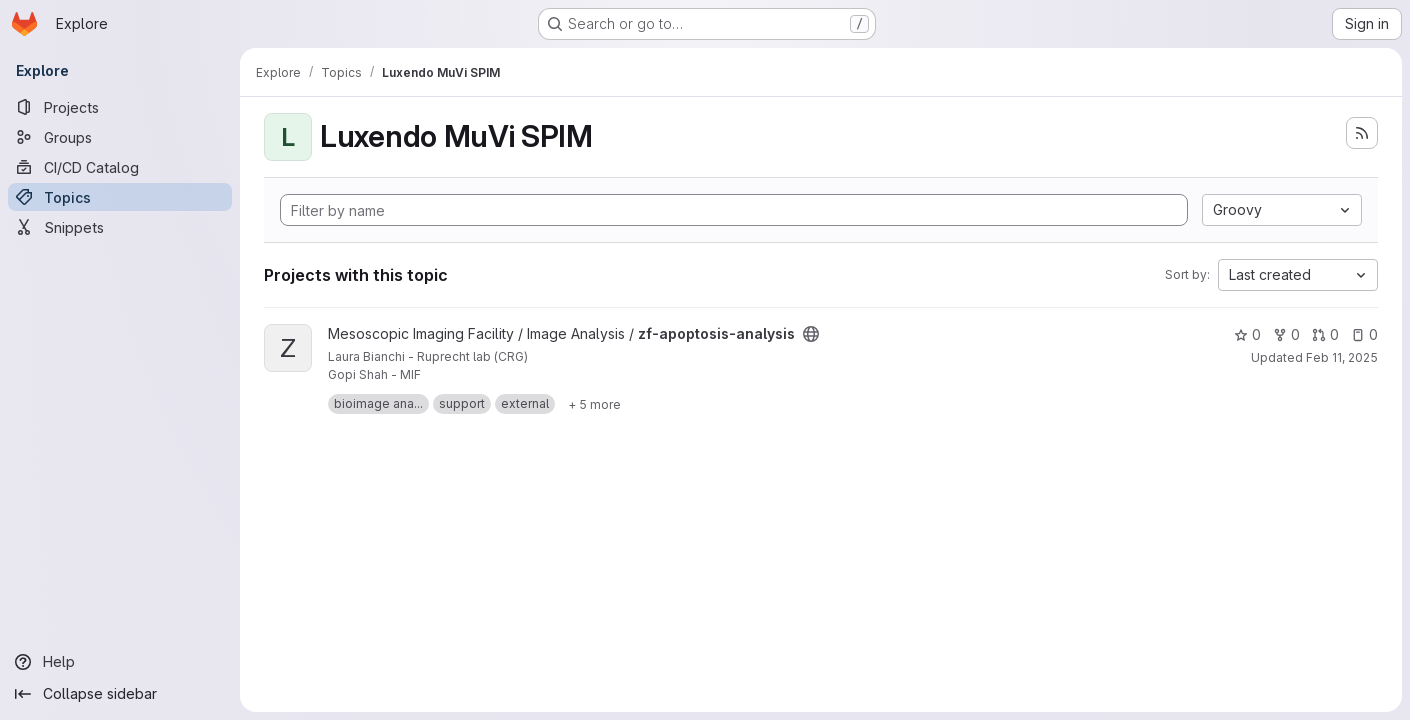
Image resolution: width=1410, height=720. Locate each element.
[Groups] (120, 137)
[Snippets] (120, 227)
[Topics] (120, 197)
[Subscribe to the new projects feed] (1362, 133)
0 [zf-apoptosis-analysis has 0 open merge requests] (1325, 334)
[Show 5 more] (594, 404)
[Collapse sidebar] (120, 694)
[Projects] (120, 107)
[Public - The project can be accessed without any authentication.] (811, 334)
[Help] (120, 662)
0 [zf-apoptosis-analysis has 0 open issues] (1364, 334)
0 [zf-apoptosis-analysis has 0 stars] (1247, 334)
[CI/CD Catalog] (120, 167)
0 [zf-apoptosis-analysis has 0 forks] (1286, 334)
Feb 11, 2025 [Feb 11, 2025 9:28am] (1342, 357)
